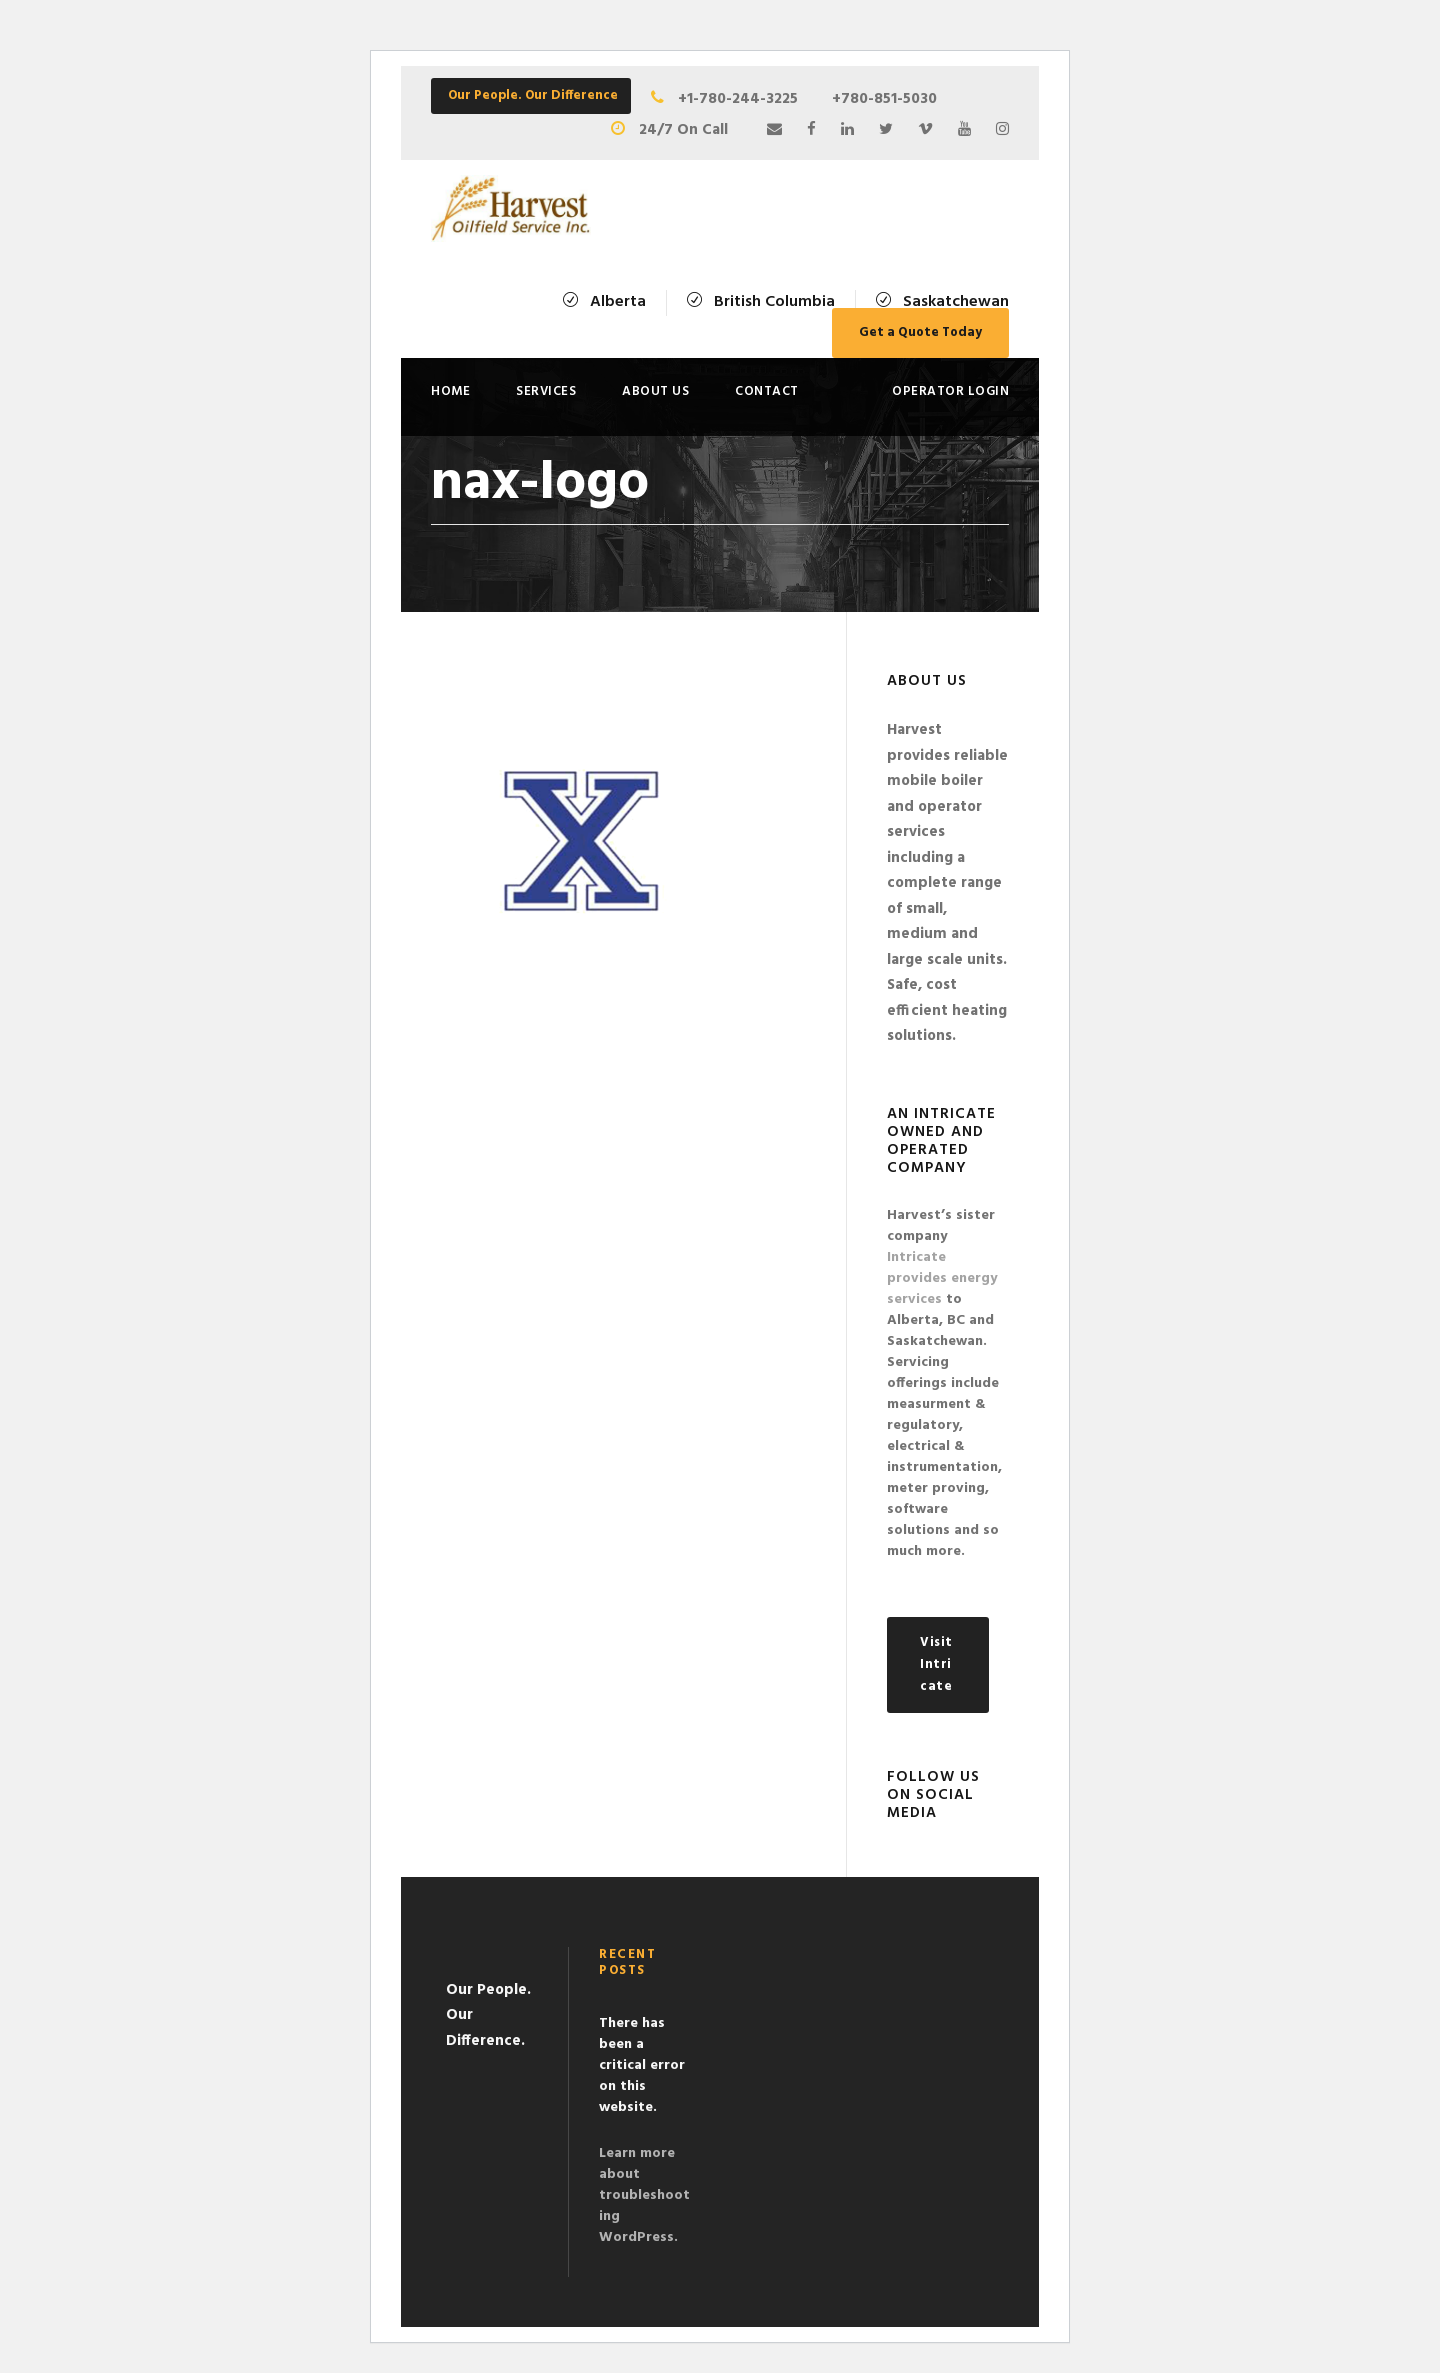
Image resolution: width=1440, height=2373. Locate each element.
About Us (655, 391)
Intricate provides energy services (942, 1278)
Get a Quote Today (920, 332)
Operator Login (950, 391)
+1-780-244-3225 (748, 99)
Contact (767, 391)
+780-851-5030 (884, 99)
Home (450, 391)
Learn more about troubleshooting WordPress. (644, 2195)
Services (546, 391)
